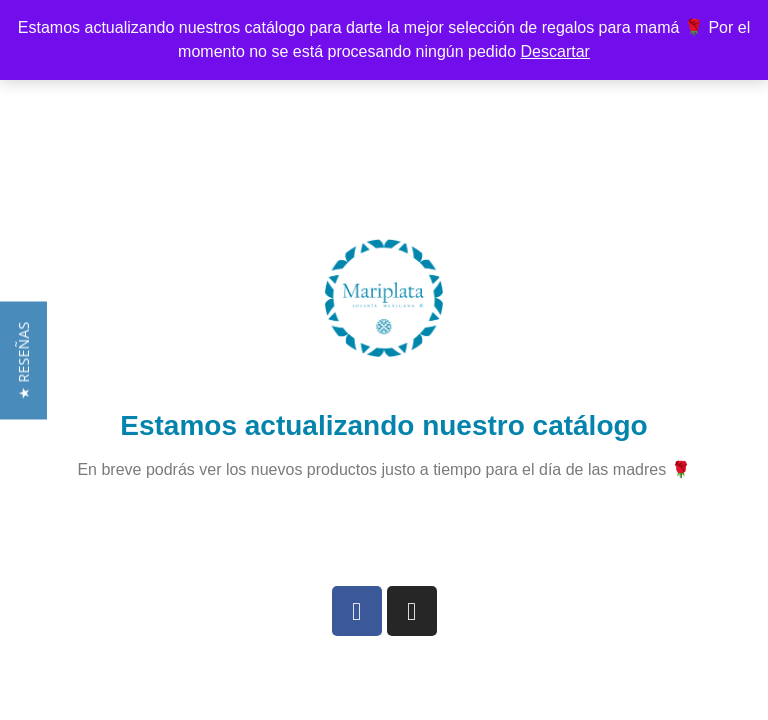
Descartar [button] (555, 51)
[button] (23, 375)
